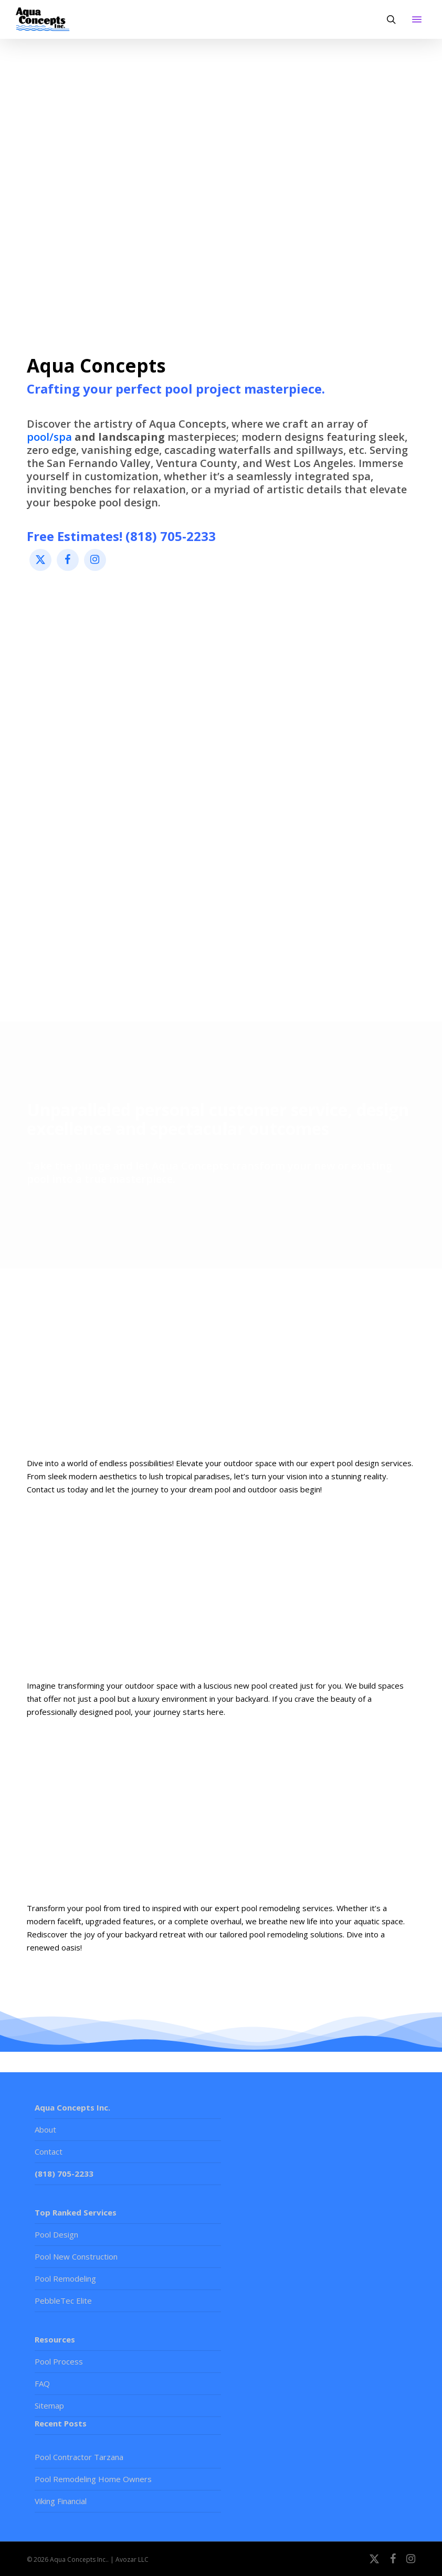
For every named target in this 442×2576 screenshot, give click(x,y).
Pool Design (56, 2234)
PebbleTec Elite (63, 2300)
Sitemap (49, 2405)
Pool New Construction (76, 2256)
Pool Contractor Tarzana (79, 2457)
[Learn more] (221, 1365)
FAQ (42, 2383)
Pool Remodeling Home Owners (93, 2479)
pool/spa (49, 437)
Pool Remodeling (65, 2278)
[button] (416, 19)
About (45, 2129)
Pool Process (59, 2361)
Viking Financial (61, 2501)
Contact (48, 2151)
